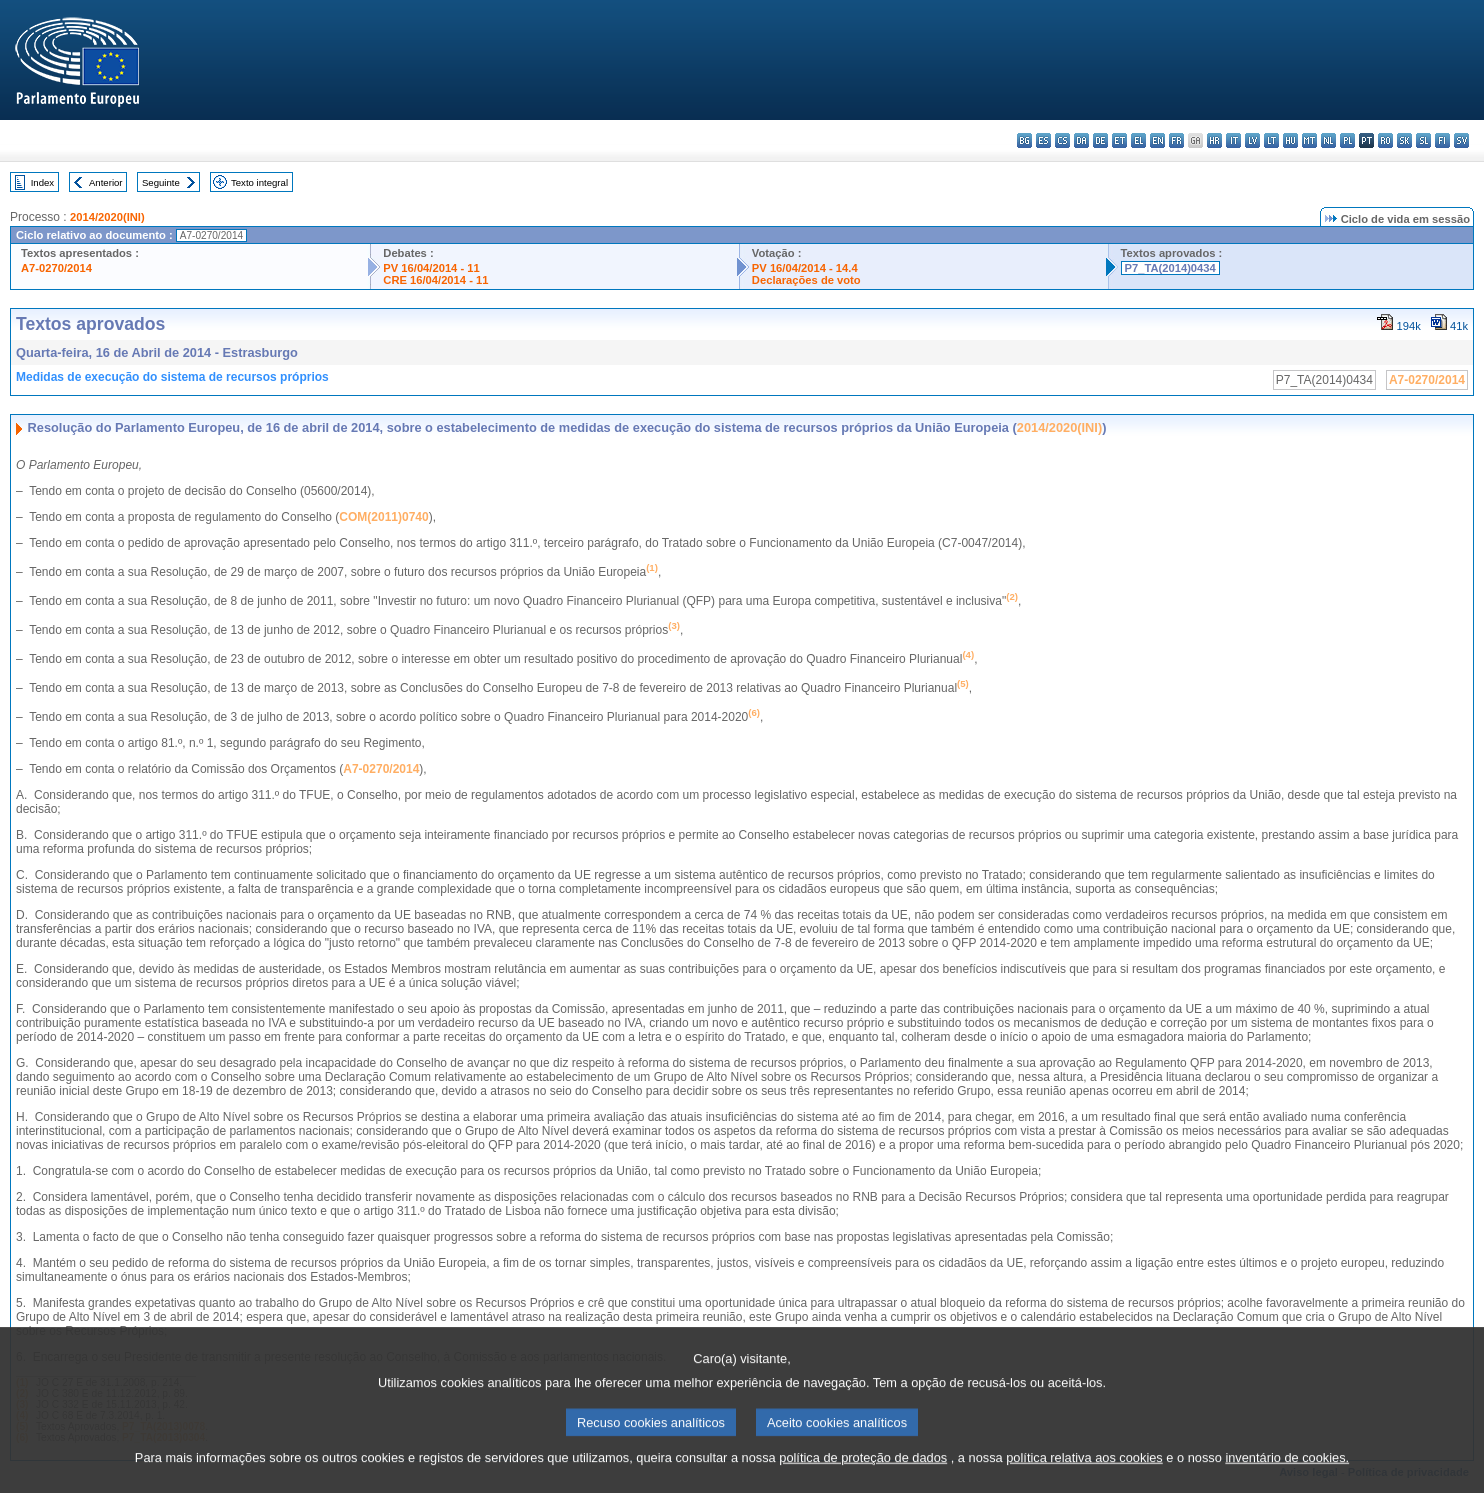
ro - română (1385, 140)
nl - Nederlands (1328, 140)
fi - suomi (1442, 140)
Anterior (106, 182)
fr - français (1176, 140)
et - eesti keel (1119, 140)
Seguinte (161, 182)
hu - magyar (1290, 140)
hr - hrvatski (1214, 140)
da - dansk (1081, 140)
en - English (1157, 140)
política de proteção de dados (863, 1480)
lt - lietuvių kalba (1271, 140)
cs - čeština (1062, 140)
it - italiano (1233, 140)
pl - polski (1347, 140)
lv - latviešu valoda (1252, 140)
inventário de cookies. (1287, 1480)
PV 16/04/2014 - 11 (431, 268)
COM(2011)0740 (383, 517)
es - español (1043, 140)
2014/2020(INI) (107, 217)
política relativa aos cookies (1084, 1480)
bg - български (1024, 140)
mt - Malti (1309, 140)
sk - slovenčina (1404, 140)
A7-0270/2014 (56, 268)
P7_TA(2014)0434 (1170, 268)
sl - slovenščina (1423, 140)
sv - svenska (1461, 140)
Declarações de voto (806, 280)
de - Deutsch (1100, 140)
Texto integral (259, 182)
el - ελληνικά (1138, 140)
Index (42, 182)
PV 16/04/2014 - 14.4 (805, 268)
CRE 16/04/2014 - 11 (435, 280)
